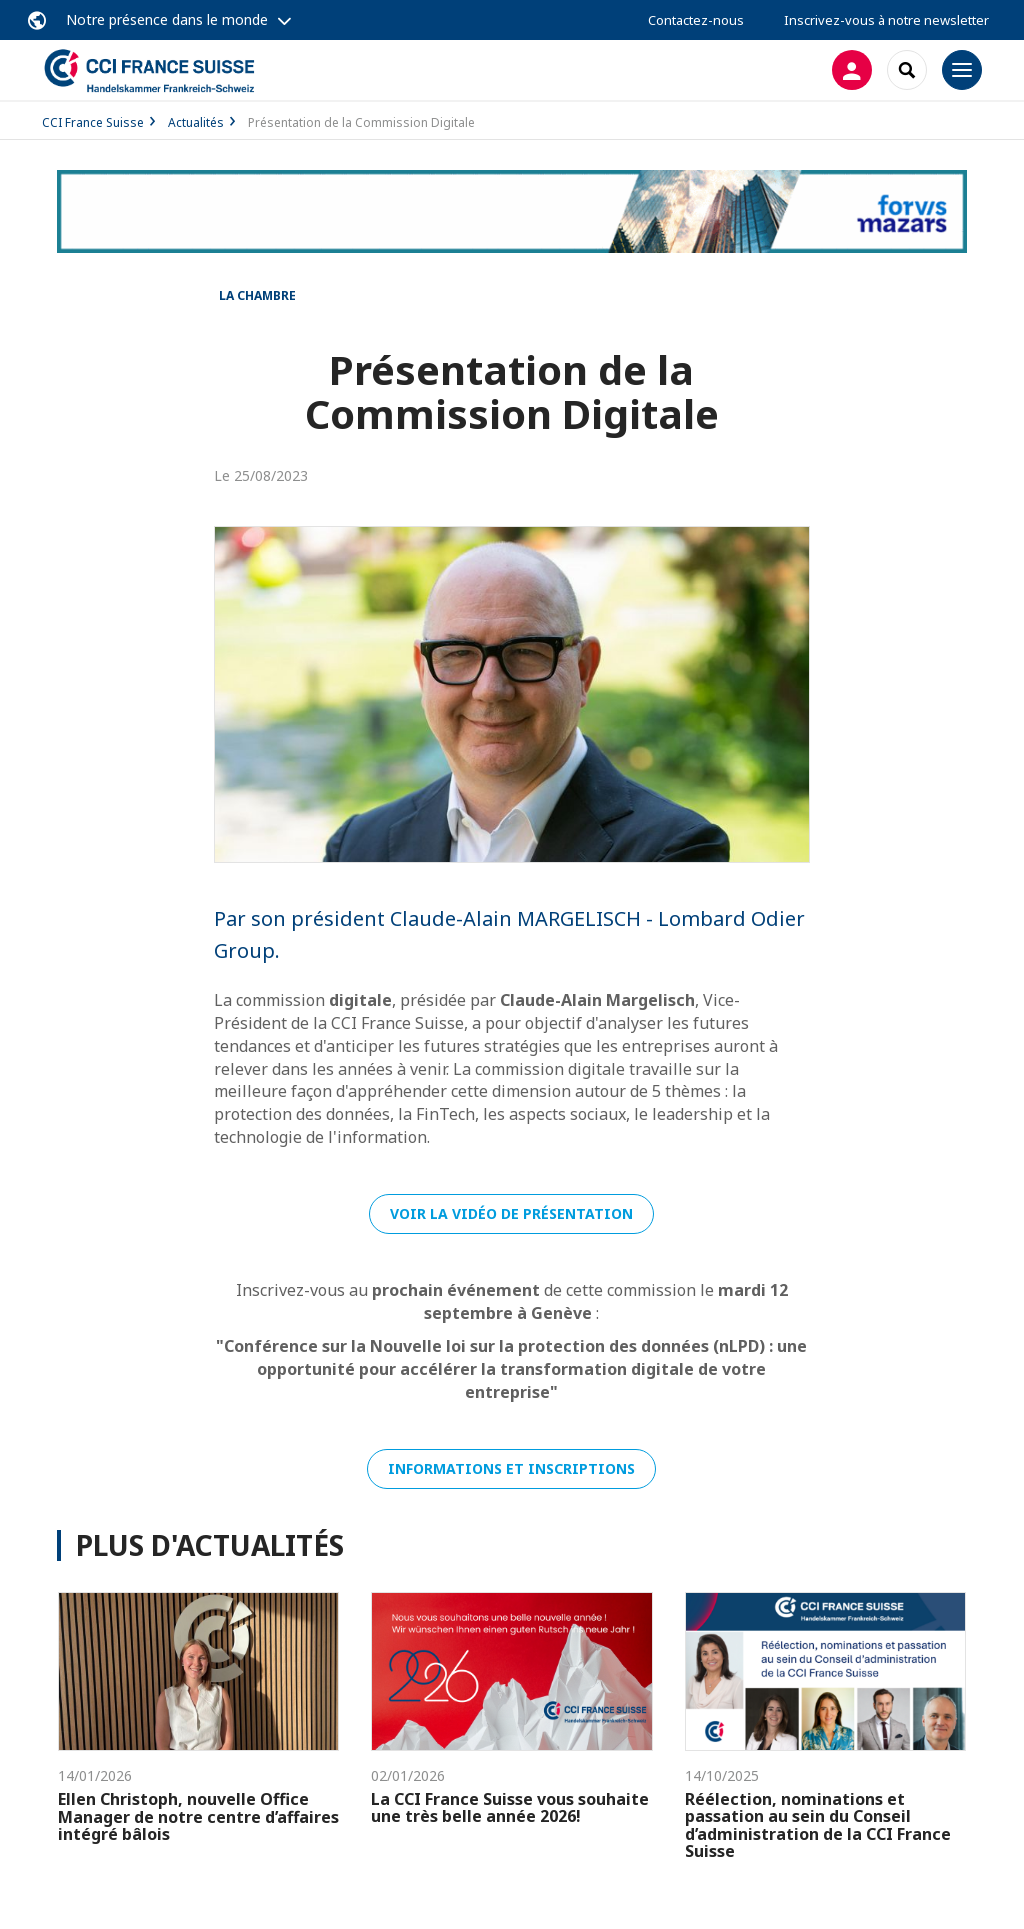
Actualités (196, 122)
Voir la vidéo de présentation (511, 1213)
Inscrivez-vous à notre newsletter (886, 20)
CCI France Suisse (93, 122)
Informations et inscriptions (511, 1468)
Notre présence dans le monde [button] (167, 19)
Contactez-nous (696, 20)
